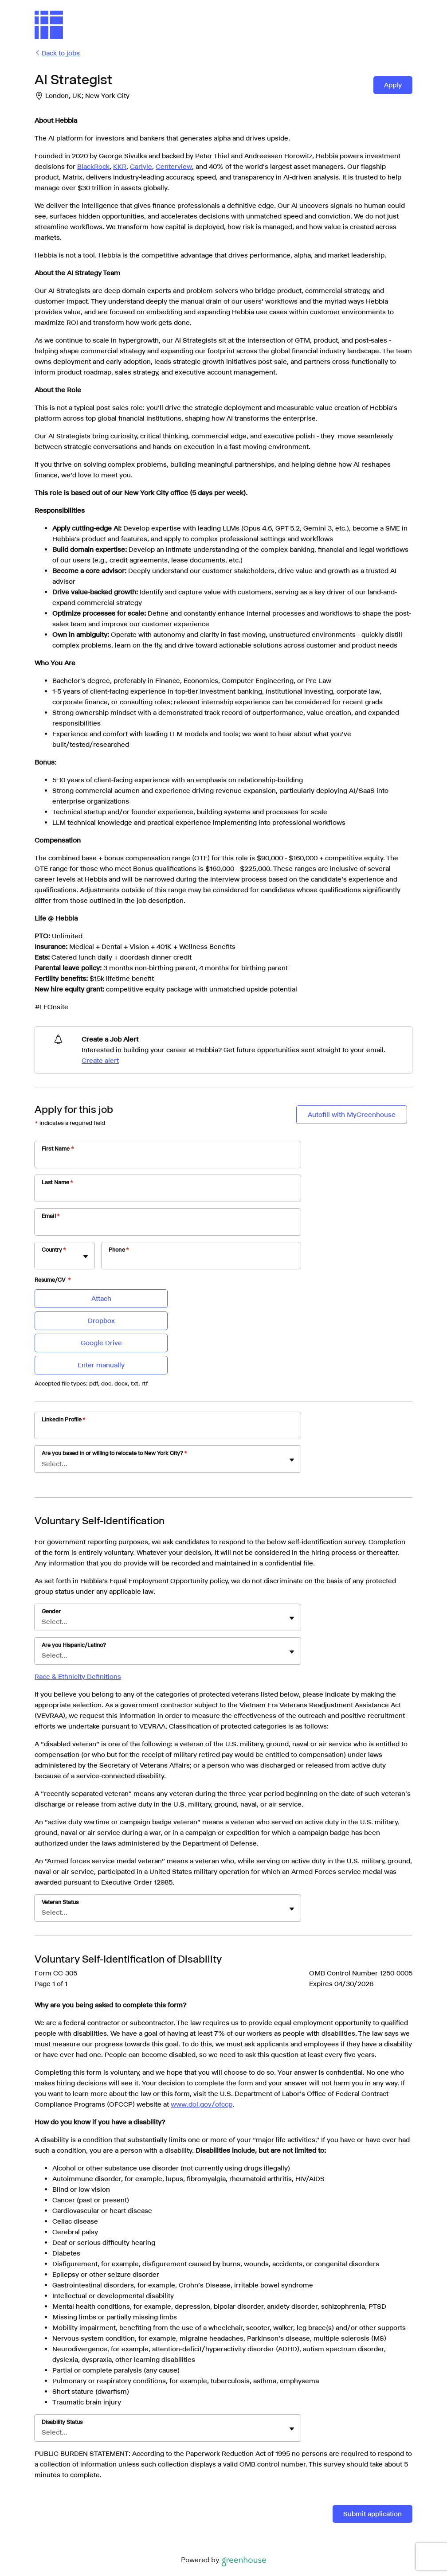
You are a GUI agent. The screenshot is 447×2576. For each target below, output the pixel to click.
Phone (119, 1249)
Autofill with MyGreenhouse (352, 1114)
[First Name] (168, 1160)
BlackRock (93, 166)
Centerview (174, 166)
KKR (119, 166)
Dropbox (101, 1320)
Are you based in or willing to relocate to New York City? (114, 1453)
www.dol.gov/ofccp (201, 2104)
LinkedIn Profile (64, 1419)
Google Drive (101, 1343)
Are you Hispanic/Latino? (74, 1645)
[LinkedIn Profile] (168, 1431)
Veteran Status (60, 1902)
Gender (51, 1611)
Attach (101, 1298)
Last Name (58, 1182)
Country (54, 1249)
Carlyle (141, 166)
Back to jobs (57, 53)
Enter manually (101, 1365)
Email (51, 1216)
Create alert (100, 1060)
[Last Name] (168, 1194)
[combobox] (42, 1260)
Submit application (372, 2514)
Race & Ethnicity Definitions (78, 1676)
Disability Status (62, 2422)
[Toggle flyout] (85, 1256)
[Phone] (201, 1261)
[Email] (168, 1227)
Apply (393, 85)
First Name (58, 1148)
